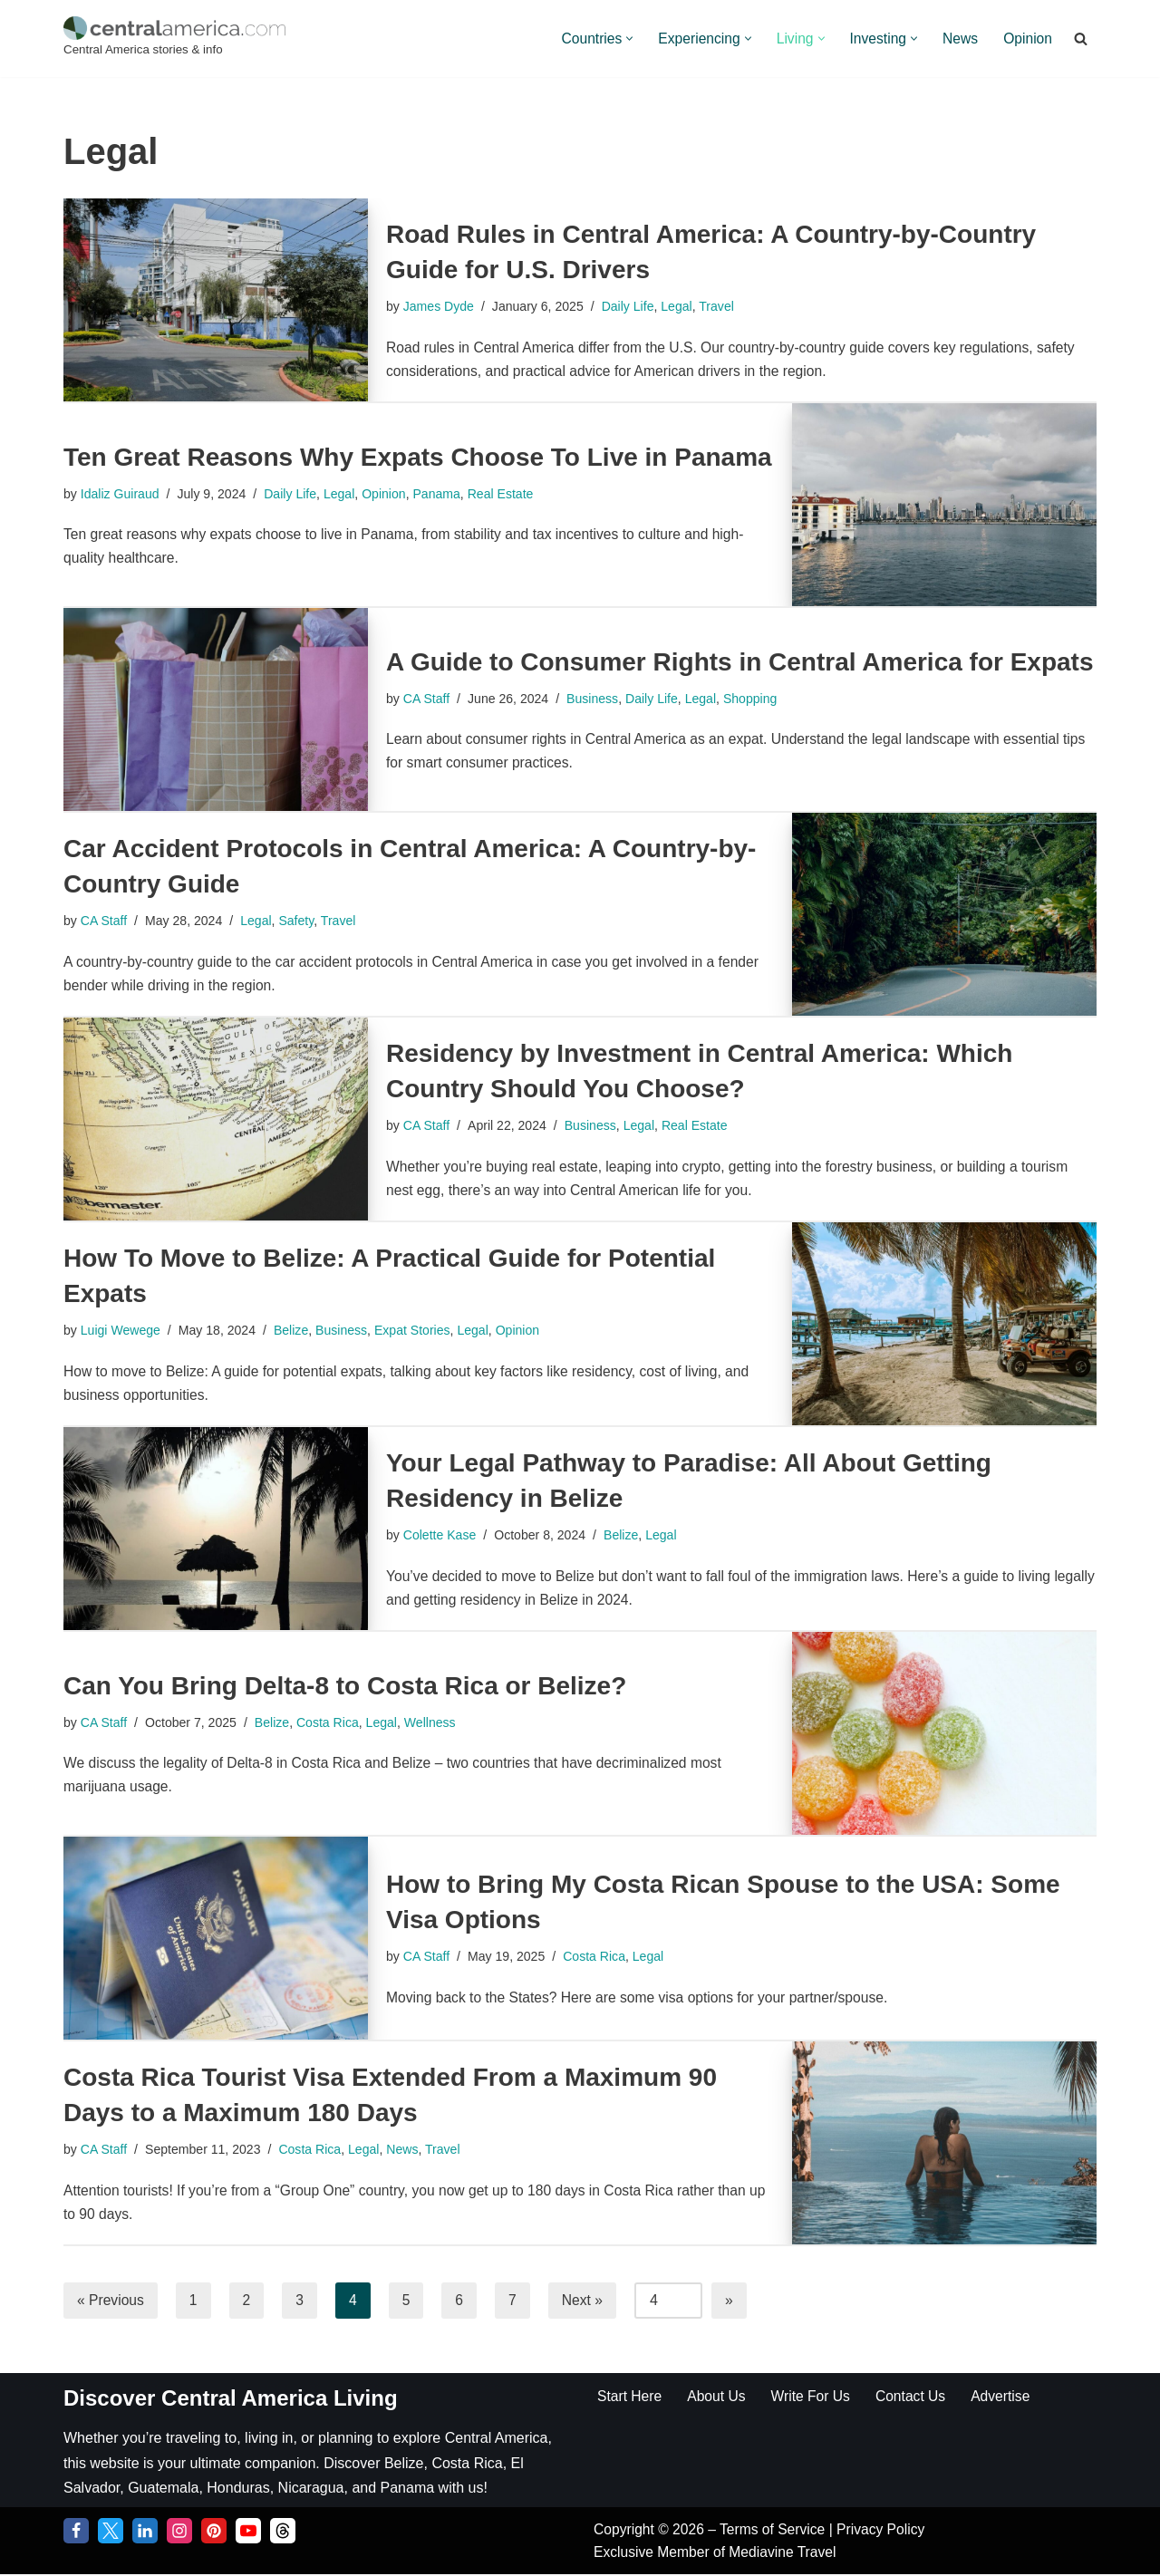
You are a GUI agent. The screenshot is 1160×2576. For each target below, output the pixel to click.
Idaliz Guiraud (121, 493)
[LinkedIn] (145, 2531)
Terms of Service (778, 2530)
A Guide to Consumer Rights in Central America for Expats (740, 660)
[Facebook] (76, 2531)
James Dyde (439, 306)
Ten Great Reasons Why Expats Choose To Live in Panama (417, 455)
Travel (723, 306)
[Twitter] (110, 2531)
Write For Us (814, 2396)
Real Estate (509, 493)
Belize (296, 1330)
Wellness (437, 1721)
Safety (301, 920)
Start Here (630, 2396)
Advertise (1007, 2396)
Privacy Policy (887, 2530)
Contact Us (916, 2396)
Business (596, 697)
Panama (444, 493)
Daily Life (632, 306)
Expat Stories (420, 1330)
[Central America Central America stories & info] (174, 38)
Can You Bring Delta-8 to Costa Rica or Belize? (344, 1684)
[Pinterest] (214, 2531)
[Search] (1081, 38)
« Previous (111, 2300)
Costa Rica (332, 1721)
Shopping (758, 697)
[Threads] (282, 2531)
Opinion (1027, 38)
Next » (585, 2300)
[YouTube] (248, 2531)
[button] (623, 38)
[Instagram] (179, 2531)
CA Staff (427, 697)
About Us (719, 2396)
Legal (683, 306)
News (959, 38)
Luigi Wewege (121, 1330)
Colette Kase (440, 1535)
